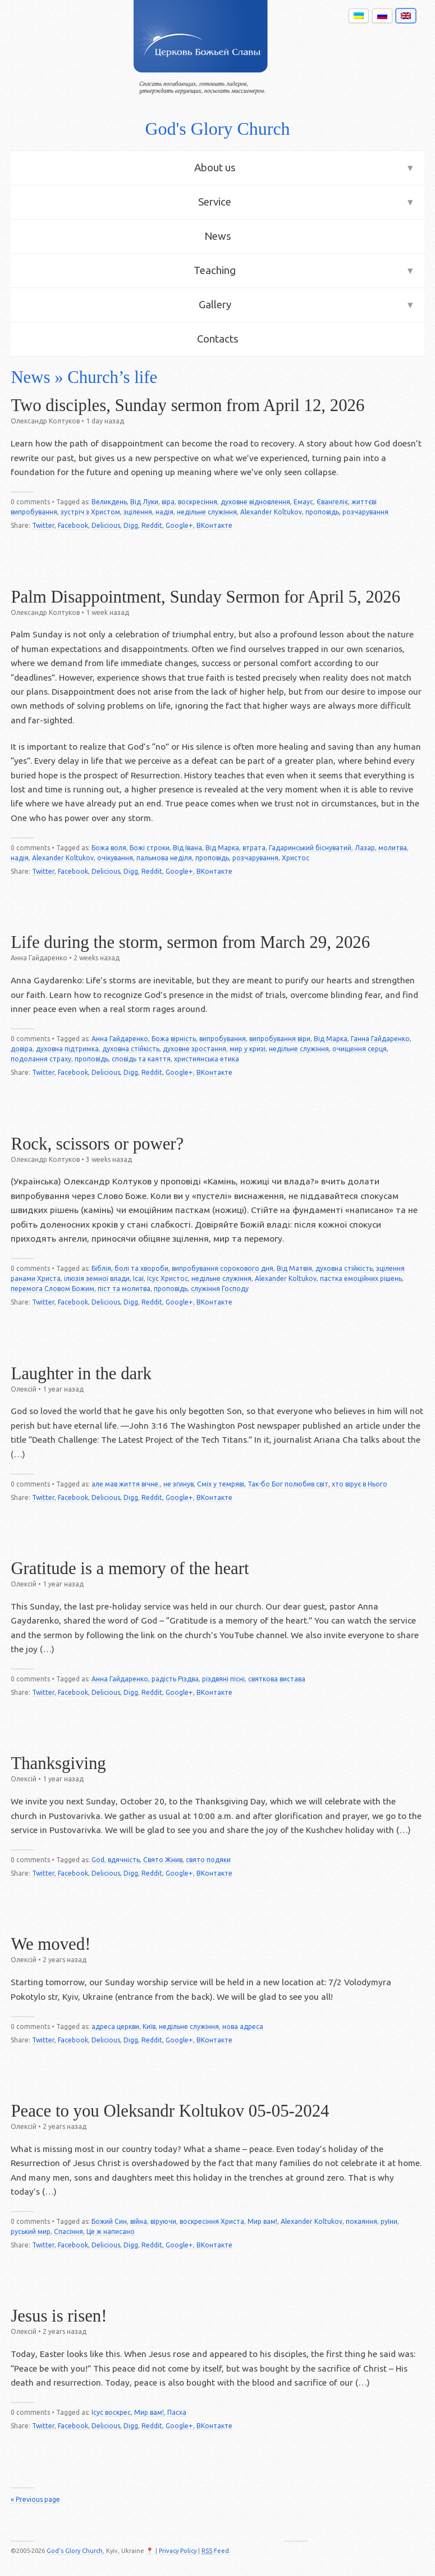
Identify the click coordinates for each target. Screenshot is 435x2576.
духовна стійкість (130, 1048)
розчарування (365, 512)
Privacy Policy (177, 2550)
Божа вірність (174, 1038)
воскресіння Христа (212, 2221)
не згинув (178, 1484)
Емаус (303, 501)
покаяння (361, 2221)
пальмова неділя (164, 857)
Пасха (176, 2412)
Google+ (179, 525)
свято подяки (208, 1859)
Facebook (73, 525)
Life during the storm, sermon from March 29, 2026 (190, 942)
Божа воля (108, 847)
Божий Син (109, 2221)
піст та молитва (124, 1288)
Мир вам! (262, 2221)
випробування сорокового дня (222, 1268)
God (97, 1859)
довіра (22, 1048)
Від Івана (187, 847)
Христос (295, 857)
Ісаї (138, 1278)
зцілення (137, 512)
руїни (389, 2221)
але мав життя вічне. (125, 1484)
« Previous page (35, 2499)
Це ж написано (110, 2231)
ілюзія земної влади (97, 1278)
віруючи (163, 2221)
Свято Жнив (162, 1859)
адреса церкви (115, 2026)
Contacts (218, 339)
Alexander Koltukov (271, 512)
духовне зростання (194, 1048)
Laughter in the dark (81, 1373)
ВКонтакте (214, 525)
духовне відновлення (255, 501)
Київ (149, 2026)
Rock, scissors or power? (97, 1143)
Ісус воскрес (111, 2412)
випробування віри (279, 1038)
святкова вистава (276, 1679)
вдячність (124, 1859)
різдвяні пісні (223, 1679)
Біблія (101, 1268)
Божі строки (150, 847)
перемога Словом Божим (52, 1288)
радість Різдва (175, 1679)
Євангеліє (332, 501)
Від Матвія (294, 1268)
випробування (222, 1038)
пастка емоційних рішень (361, 1278)
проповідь (322, 512)
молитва (392, 847)
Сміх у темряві (220, 1484)
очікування (115, 857)
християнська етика (206, 1059)
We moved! (50, 1944)
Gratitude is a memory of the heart (130, 1568)
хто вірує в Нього (359, 1484)
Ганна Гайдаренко (380, 1038)
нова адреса (242, 2026)
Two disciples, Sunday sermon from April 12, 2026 (187, 405)
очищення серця (359, 1048)
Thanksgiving (58, 1763)
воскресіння (197, 501)
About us (215, 168)
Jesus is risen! (59, 2316)
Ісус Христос (167, 1278)
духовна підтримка (67, 1048)
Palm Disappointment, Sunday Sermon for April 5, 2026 (205, 597)
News (217, 236)
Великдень (109, 501)
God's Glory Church (217, 128)
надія (164, 512)
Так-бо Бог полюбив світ (288, 1484)
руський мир (31, 2231)
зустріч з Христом (90, 512)
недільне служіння (207, 512)
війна (138, 2221)
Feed (215, 2550)
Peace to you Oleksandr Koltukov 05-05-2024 (170, 2111)
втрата (253, 847)
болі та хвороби (141, 1268)
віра (168, 501)
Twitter (43, 525)
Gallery (215, 305)
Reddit (151, 525)
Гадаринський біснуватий (310, 847)
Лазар (365, 847)
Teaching (215, 270)
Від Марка (222, 847)
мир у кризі (247, 1048)
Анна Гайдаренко (119, 1038)
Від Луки (144, 501)
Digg (130, 525)
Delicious (105, 525)
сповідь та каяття (141, 1059)
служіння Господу (220, 1288)
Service (214, 202)
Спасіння (68, 2231)
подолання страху (41, 1059)
